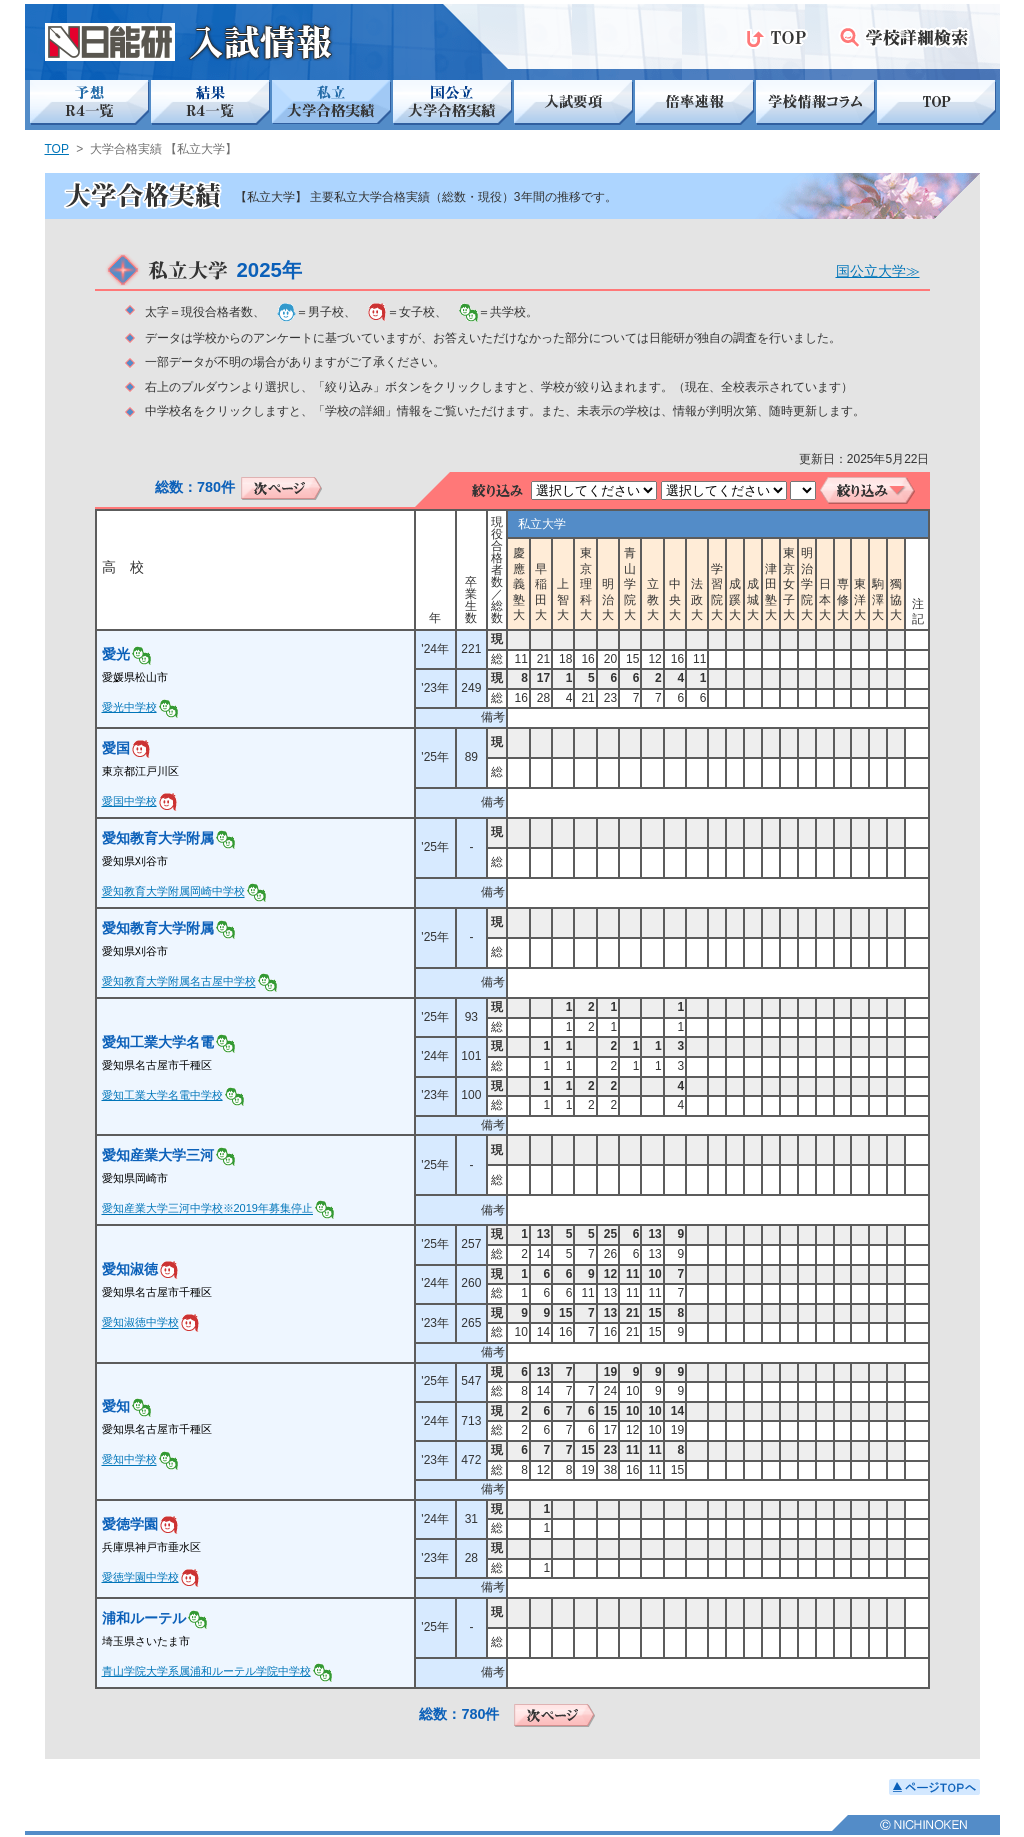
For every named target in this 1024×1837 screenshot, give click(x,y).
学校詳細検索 (904, 37)
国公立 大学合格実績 (452, 102)
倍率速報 (694, 102)
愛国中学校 (129, 801)
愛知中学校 (129, 1460)
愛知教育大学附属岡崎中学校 (173, 892)
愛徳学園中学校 (140, 1577)
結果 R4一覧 (210, 102)
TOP (776, 37)
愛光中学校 (129, 707)
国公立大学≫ (878, 271)
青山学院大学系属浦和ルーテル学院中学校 (206, 1671)
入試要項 (573, 102)
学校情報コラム (815, 102)
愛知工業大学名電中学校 (162, 1095)
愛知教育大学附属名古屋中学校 (179, 982)
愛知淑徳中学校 (140, 1323)
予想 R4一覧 (89, 102)
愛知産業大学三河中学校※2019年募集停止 (207, 1209)
